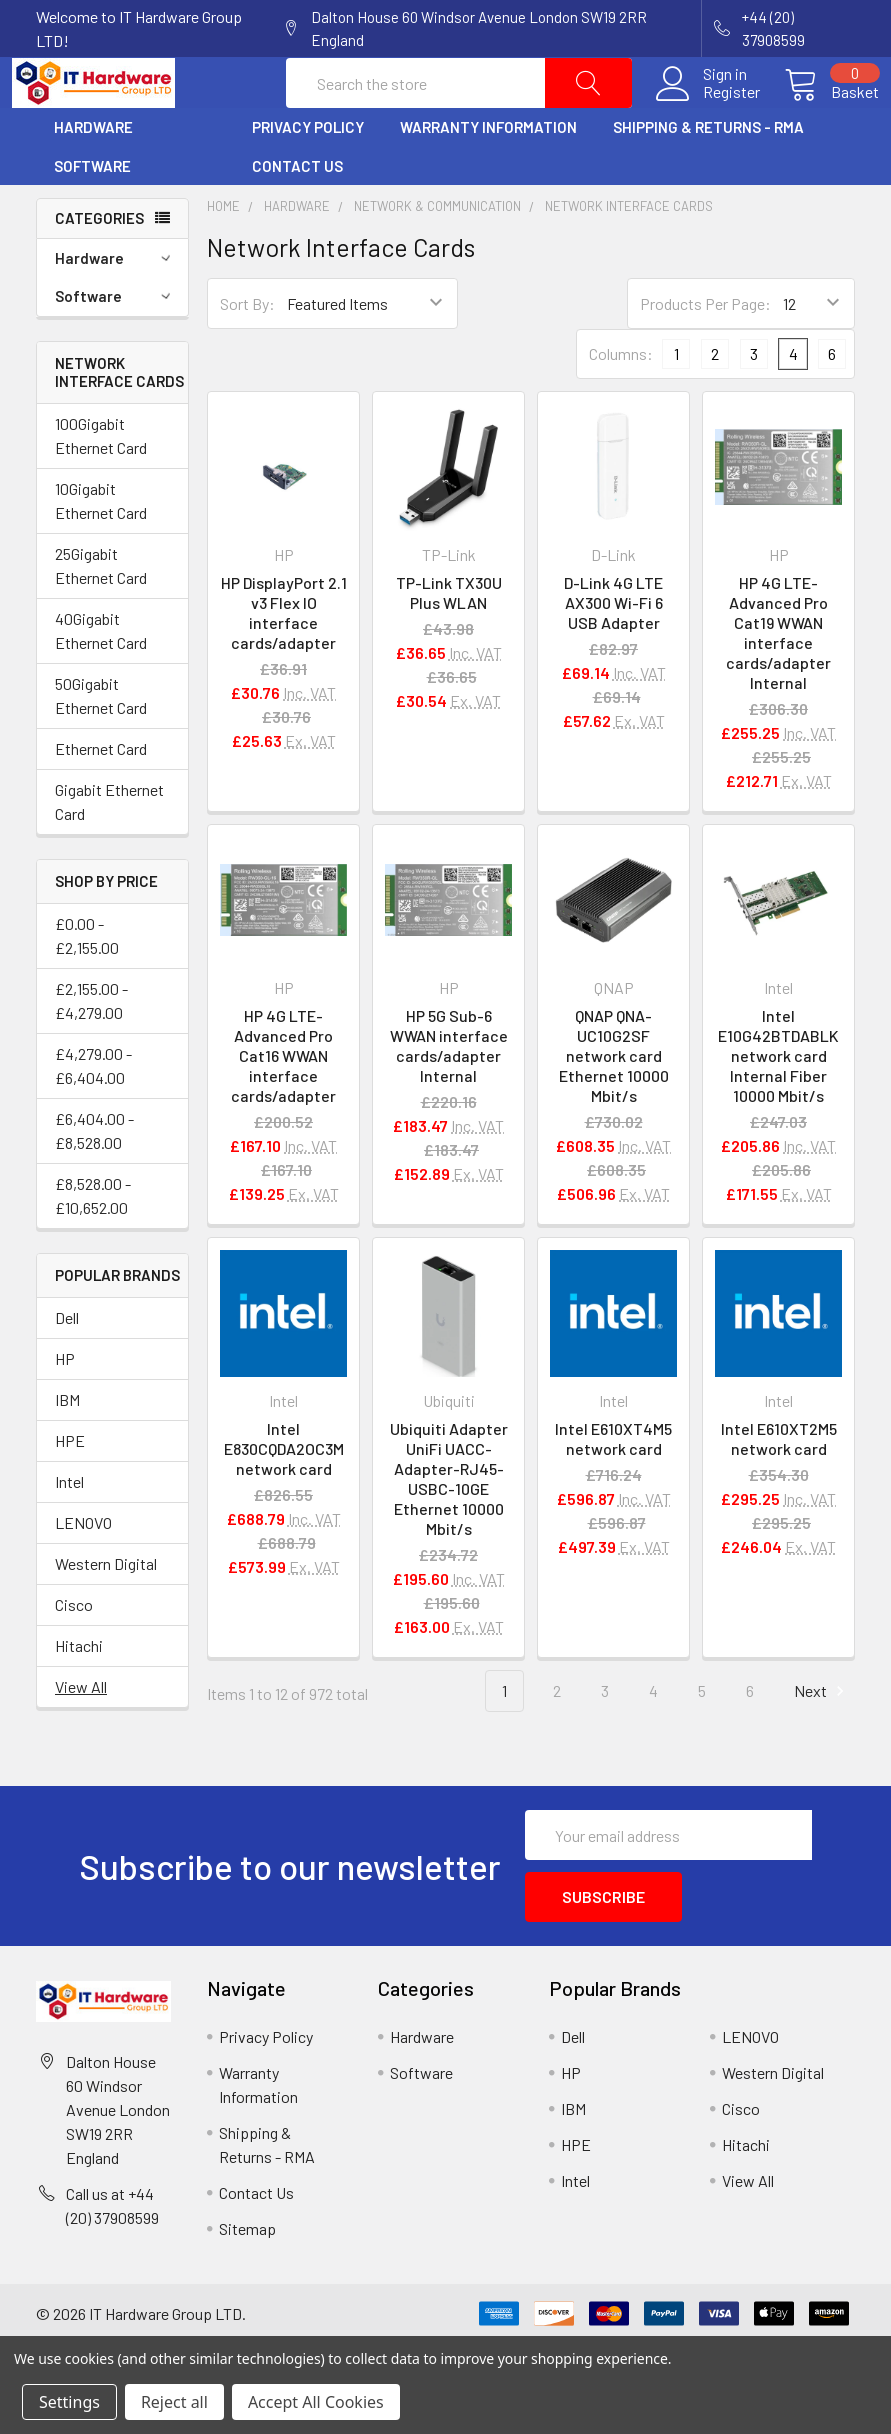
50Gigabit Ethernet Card (101, 743)
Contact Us (297, 214)
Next (822, 1739)
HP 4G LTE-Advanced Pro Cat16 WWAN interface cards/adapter (283, 1103)
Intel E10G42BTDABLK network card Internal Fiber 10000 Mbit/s (778, 1103)
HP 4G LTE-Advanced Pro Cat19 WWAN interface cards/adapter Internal (778, 680)
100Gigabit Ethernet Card (101, 483)
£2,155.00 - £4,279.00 (91, 1048)
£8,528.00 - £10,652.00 (93, 1243)
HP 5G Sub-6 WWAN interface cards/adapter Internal (449, 1093)
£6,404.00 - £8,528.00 (94, 1178)
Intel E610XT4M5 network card (613, 1486)
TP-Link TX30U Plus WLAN (449, 640)
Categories (99, 266)
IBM (67, 1447)
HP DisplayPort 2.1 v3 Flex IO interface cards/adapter (284, 660)
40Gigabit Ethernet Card (101, 678)
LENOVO (83, 1570)
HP (65, 1406)
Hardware (93, 175)
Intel (69, 1529)
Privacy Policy (308, 175)
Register (707, 116)
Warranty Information (488, 175)
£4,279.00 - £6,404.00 (93, 1113)
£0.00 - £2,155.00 (87, 983)
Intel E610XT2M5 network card (779, 1486)
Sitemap (247, 2264)
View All (81, 1734)
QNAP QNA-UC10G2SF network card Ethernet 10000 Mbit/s (614, 1103)
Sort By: (247, 351)
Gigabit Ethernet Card (109, 849)
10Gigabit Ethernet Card (101, 548)
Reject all (174, 2402)
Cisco (74, 1652)
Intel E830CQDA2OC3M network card (284, 1496)
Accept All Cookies (316, 2402)
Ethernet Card (101, 796)
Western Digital (106, 1611)
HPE (70, 1488)
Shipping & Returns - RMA (708, 175)
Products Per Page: (705, 351)
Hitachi (79, 1693)
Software (92, 214)
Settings (69, 2402)
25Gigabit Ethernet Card (101, 613)
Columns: (621, 401)
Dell (67, 1365)
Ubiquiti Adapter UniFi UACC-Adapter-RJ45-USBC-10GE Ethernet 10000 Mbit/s (449, 1526)
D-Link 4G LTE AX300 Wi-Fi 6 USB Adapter (613, 650)
